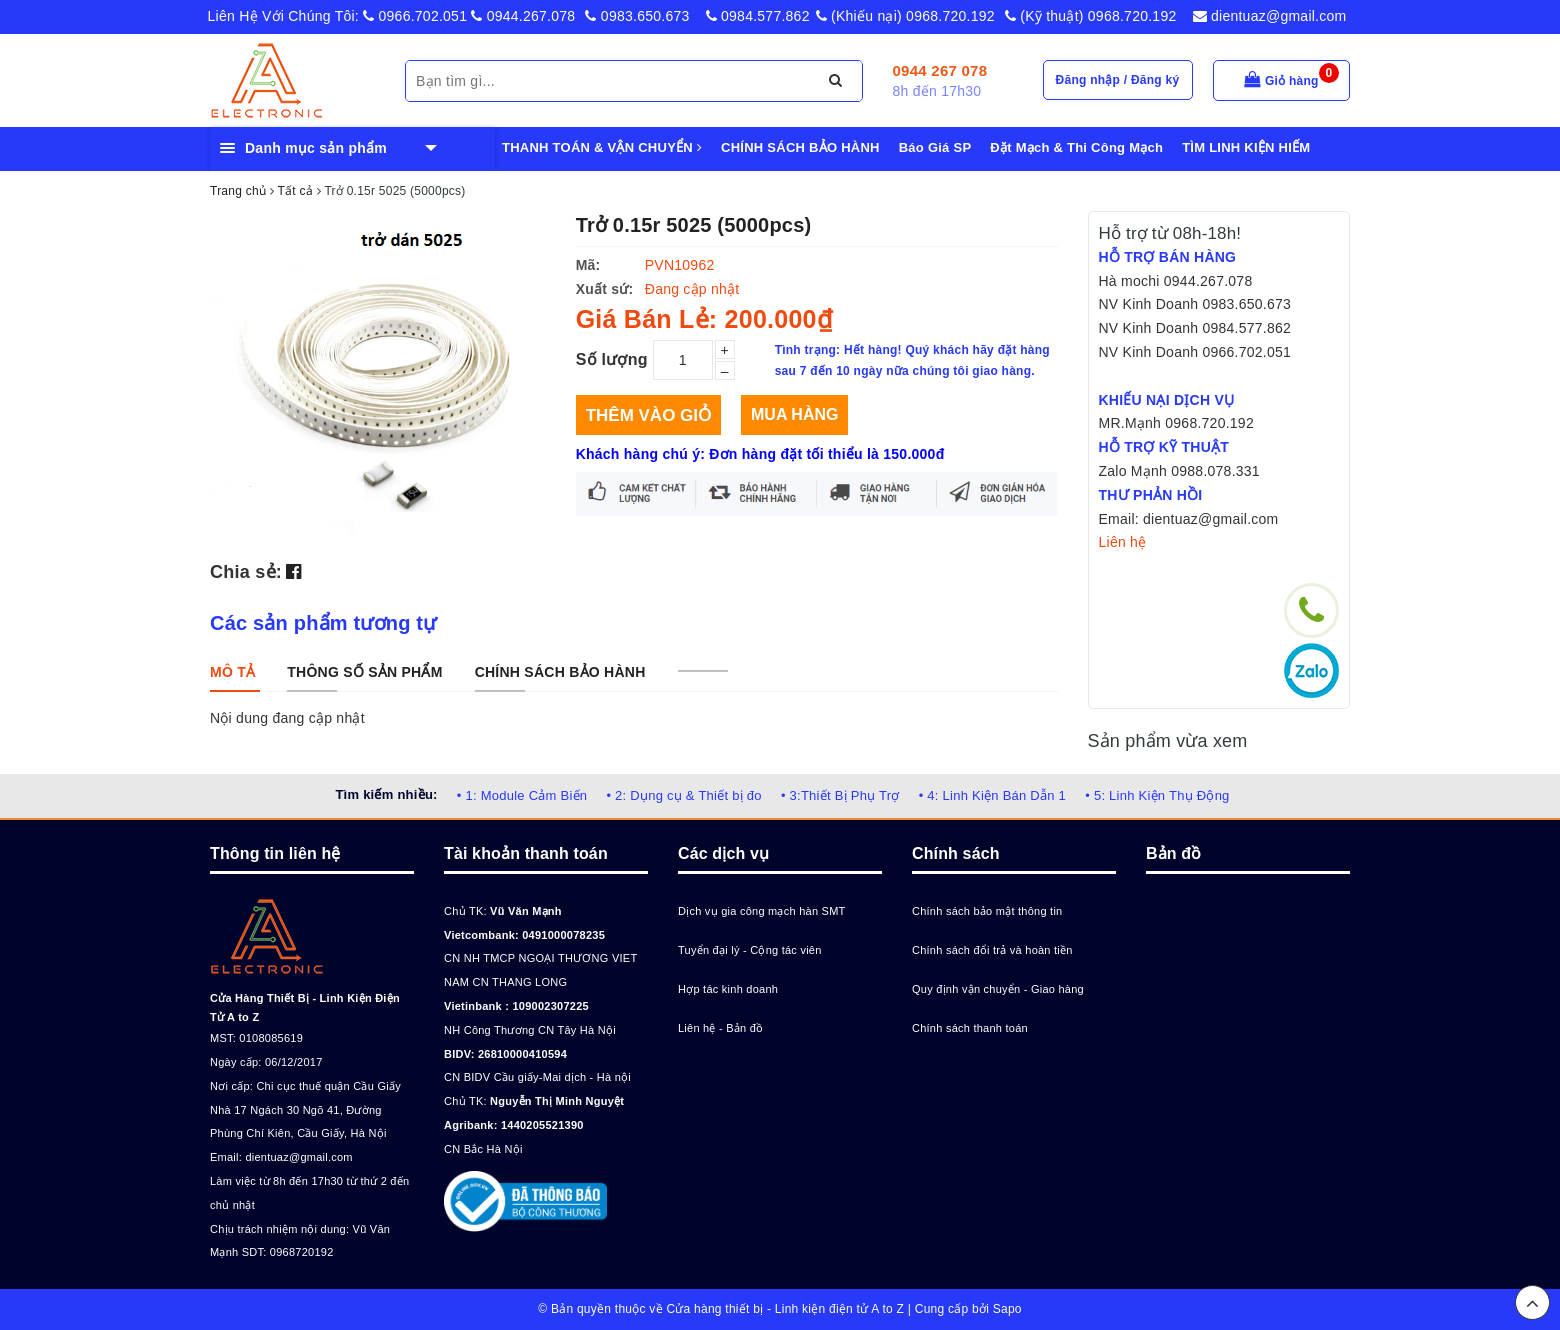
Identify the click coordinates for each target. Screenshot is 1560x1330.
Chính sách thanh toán (970, 1028)
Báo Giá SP (935, 147)
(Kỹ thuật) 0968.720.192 (1091, 16)
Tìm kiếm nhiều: (386, 794)
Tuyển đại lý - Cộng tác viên (750, 950)
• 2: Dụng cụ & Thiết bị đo (683, 795)
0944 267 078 (940, 70)
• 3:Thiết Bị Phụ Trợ (840, 795)
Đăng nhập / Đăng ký (1118, 80)
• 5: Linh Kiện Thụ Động (1157, 795)
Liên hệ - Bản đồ (720, 1028)
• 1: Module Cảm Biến (522, 795)
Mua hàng (794, 414)
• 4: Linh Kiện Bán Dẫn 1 (992, 795)
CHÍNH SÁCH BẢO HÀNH (800, 147)
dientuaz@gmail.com (1270, 16)
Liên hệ (1123, 542)
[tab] (232, 672)
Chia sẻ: (246, 572)
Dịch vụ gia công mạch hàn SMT (762, 911)
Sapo (1007, 1309)
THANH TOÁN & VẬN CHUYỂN (602, 147)
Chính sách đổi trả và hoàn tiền (992, 950)
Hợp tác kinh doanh (728, 989)
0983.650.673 (637, 16)
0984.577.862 (758, 16)
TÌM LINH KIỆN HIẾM (1246, 147)
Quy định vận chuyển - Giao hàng (998, 989)
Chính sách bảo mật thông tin (987, 911)
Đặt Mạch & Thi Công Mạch (1076, 147)
